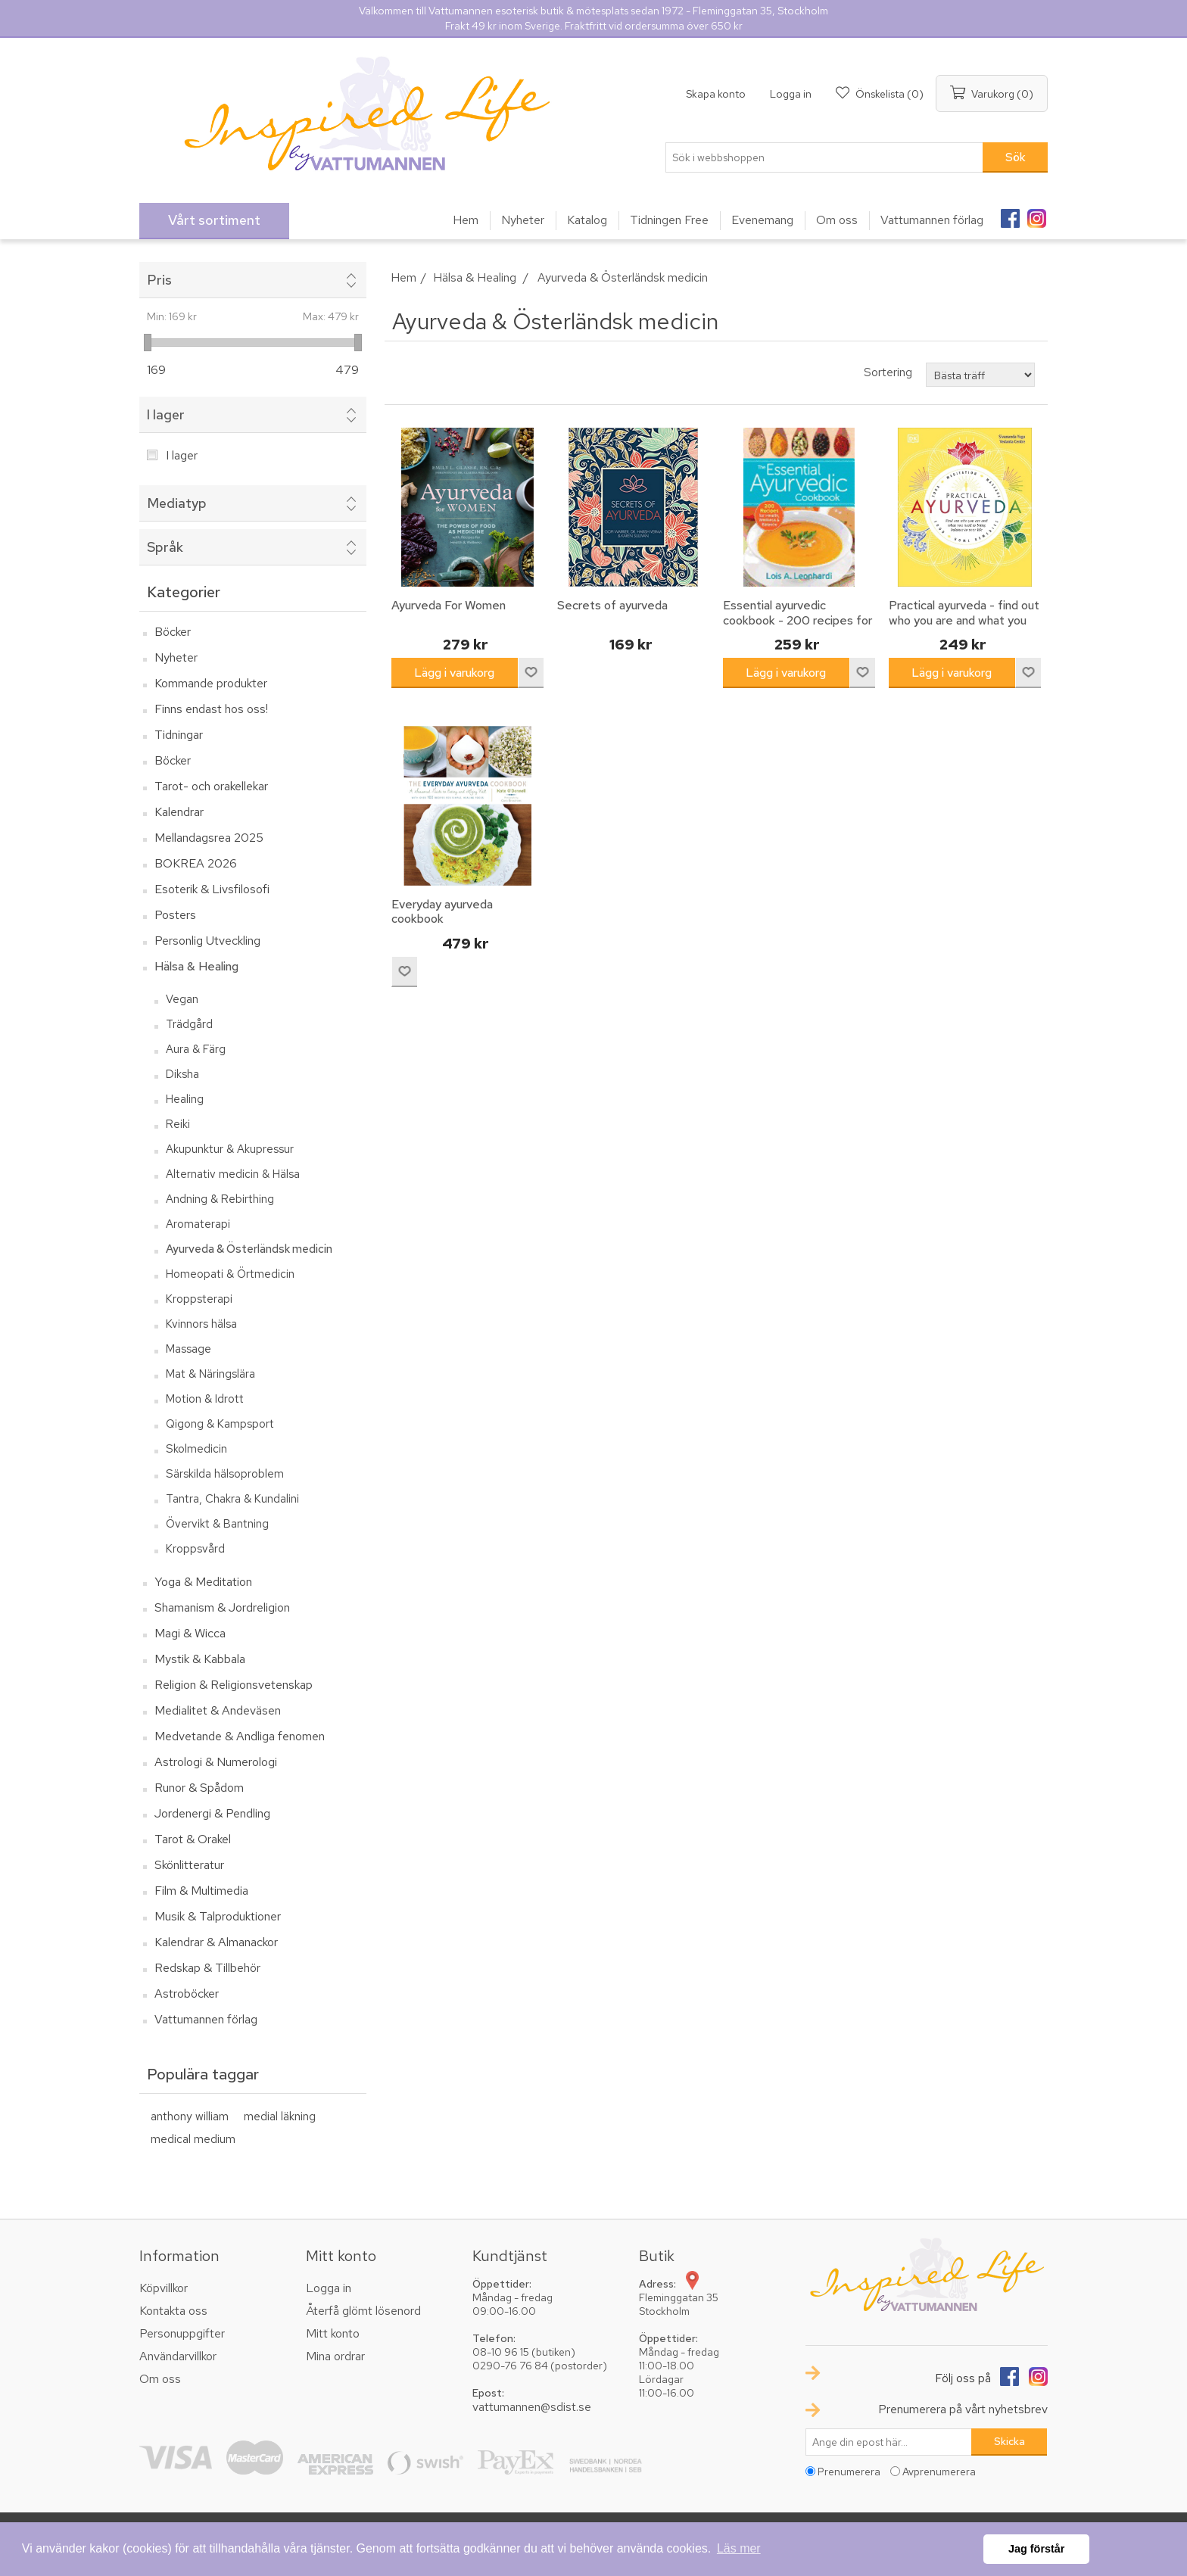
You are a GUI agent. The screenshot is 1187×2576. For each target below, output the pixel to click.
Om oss (160, 2379)
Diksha (182, 1074)
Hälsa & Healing (196, 966)
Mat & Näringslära (210, 1373)
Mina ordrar (335, 2356)
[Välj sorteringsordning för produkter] (980, 375)
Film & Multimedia (201, 1891)
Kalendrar (179, 812)
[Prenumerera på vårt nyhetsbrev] (888, 2442)
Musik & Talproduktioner (217, 1916)
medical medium (193, 2139)
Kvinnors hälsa (201, 1324)
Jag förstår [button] (1036, 2549)
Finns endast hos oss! (211, 709)
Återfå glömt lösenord (363, 2311)
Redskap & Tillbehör (207, 1968)
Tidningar (178, 735)
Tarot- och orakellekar (211, 786)
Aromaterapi (198, 1224)
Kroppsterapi (199, 1299)
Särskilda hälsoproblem (225, 1473)
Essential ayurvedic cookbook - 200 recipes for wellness (797, 620)
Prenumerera (849, 2471)
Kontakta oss (173, 2311)
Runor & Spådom (199, 1788)
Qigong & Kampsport (220, 1423)
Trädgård (189, 1024)
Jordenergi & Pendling (212, 1813)
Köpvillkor (163, 2288)
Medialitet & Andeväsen (217, 1710)
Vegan (182, 999)
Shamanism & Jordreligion (222, 1607)
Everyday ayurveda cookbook (442, 911)
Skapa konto (716, 94)
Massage (188, 1349)
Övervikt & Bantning (217, 1523)
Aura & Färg (196, 1049)
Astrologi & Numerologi (215, 1762)
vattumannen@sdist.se (531, 2407)
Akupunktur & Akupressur (230, 1149)
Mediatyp (177, 503)
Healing (185, 1099)
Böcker (172, 632)
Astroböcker (186, 1993)
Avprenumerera (939, 2471)
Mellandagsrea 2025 (208, 838)
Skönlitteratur (189, 1865)
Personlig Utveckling (207, 940)
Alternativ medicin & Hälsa (233, 1174)
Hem (403, 277)
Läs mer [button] (739, 2548)
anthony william (190, 2116)
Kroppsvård (195, 1548)
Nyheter (176, 657)
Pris (159, 279)
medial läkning (280, 2116)
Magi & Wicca (190, 1633)
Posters (175, 915)
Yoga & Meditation (203, 1582)
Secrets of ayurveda (612, 605)
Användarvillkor (178, 2356)
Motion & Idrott (205, 1398)
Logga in (791, 94)
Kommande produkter (210, 683)
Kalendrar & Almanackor (216, 1942)
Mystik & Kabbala (199, 1659)
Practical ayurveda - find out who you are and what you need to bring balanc (964, 620)
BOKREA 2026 (195, 863)
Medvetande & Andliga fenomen (239, 1736)
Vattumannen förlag (205, 2019)
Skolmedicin (196, 1448)
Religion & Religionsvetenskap (233, 1685)
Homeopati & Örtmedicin (230, 1274)
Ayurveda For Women (448, 605)
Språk (165, 547)
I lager (166, 414)
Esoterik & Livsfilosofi (211, 889)
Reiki (178, 1124)
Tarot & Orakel (192, 1839)
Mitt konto (333, 2333)
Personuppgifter (182, 2333)
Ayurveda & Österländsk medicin (249, 1249)
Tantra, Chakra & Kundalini (232, 1498)
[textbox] (824, 157)
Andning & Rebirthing (220, 1199)
